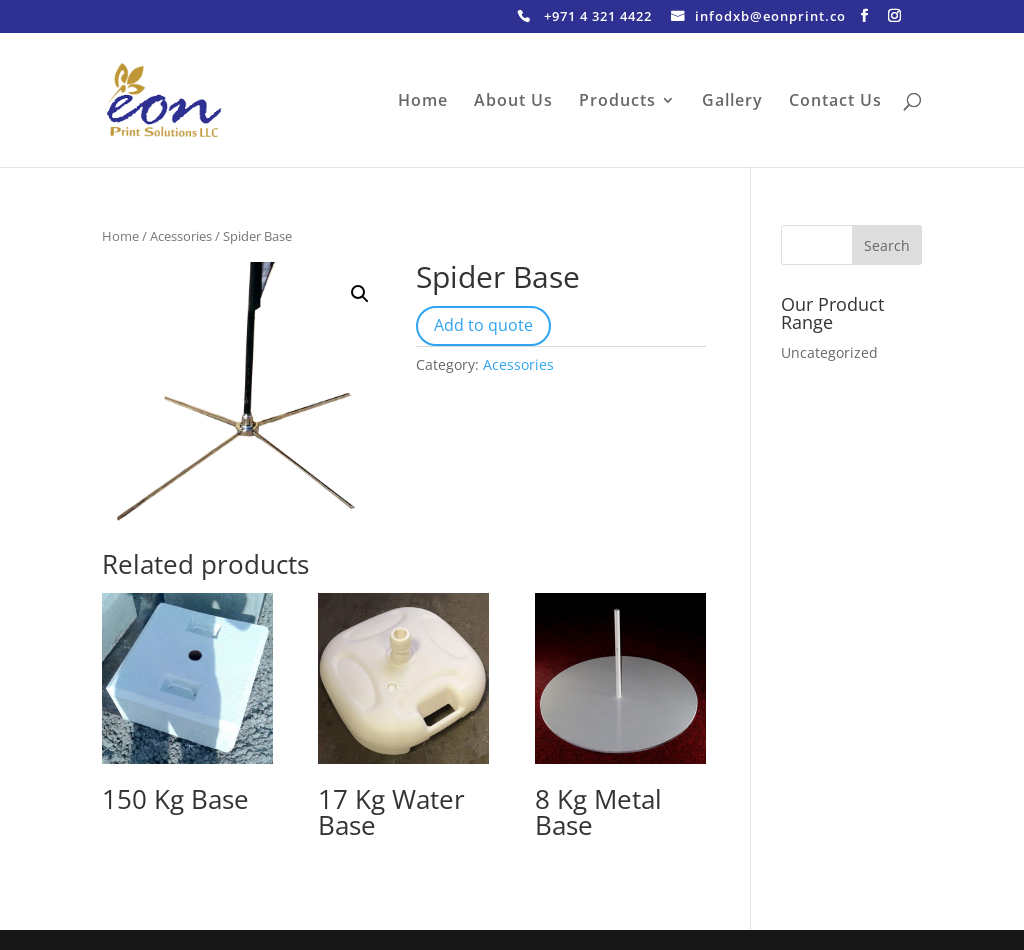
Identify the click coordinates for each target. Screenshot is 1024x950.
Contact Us (835, 102)
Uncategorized (829, 352)
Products (617, 102)
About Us (513, 102)
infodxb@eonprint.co (770, 17)
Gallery (732, 102)
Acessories (181, 236)
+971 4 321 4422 (598, 17)
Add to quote (483, 325)
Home (423, 102)
